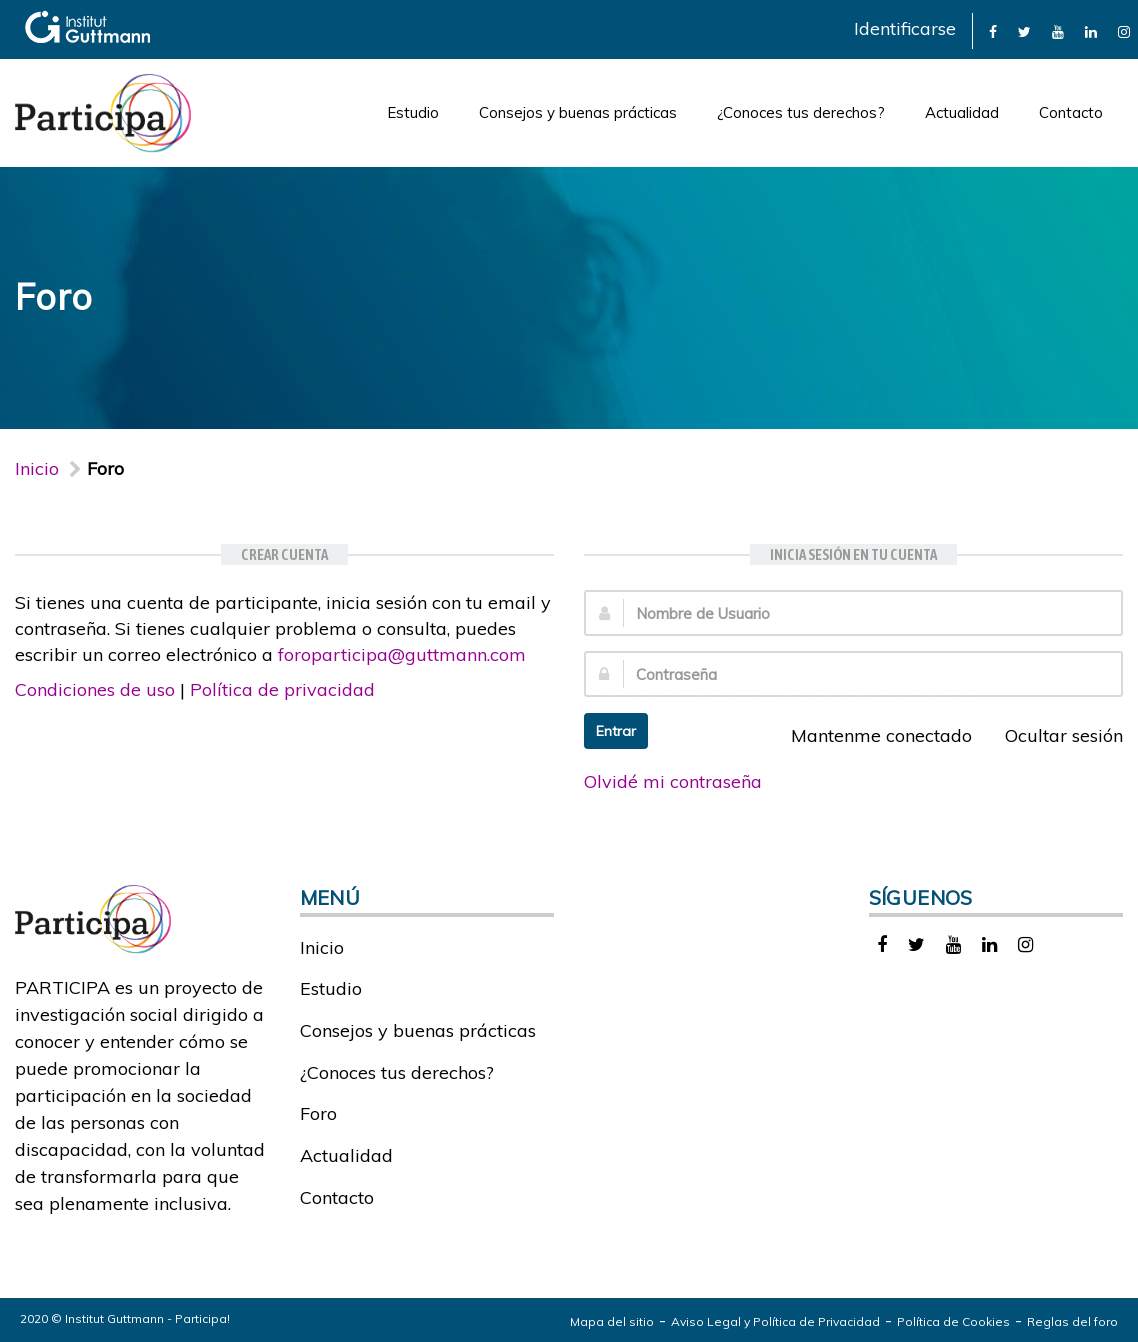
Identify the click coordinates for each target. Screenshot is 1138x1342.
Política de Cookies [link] (953, 1321)
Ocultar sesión (1053, 735)
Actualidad (962, 112)
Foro (318, 1113)
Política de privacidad (282, 689)
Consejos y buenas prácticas (578, 112)
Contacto (1071, 112)
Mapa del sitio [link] (612, 1321)
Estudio (413, 112)
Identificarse (905, 28)
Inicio (37, 468)
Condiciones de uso (95, 689)
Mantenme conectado (870, 735)
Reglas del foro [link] (1072, 1321)
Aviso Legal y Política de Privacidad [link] (775, 1321)
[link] (993, 30)
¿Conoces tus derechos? (801, 112)
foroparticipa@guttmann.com (402, 654)
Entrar (616, 731)
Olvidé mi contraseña (673, 781)
